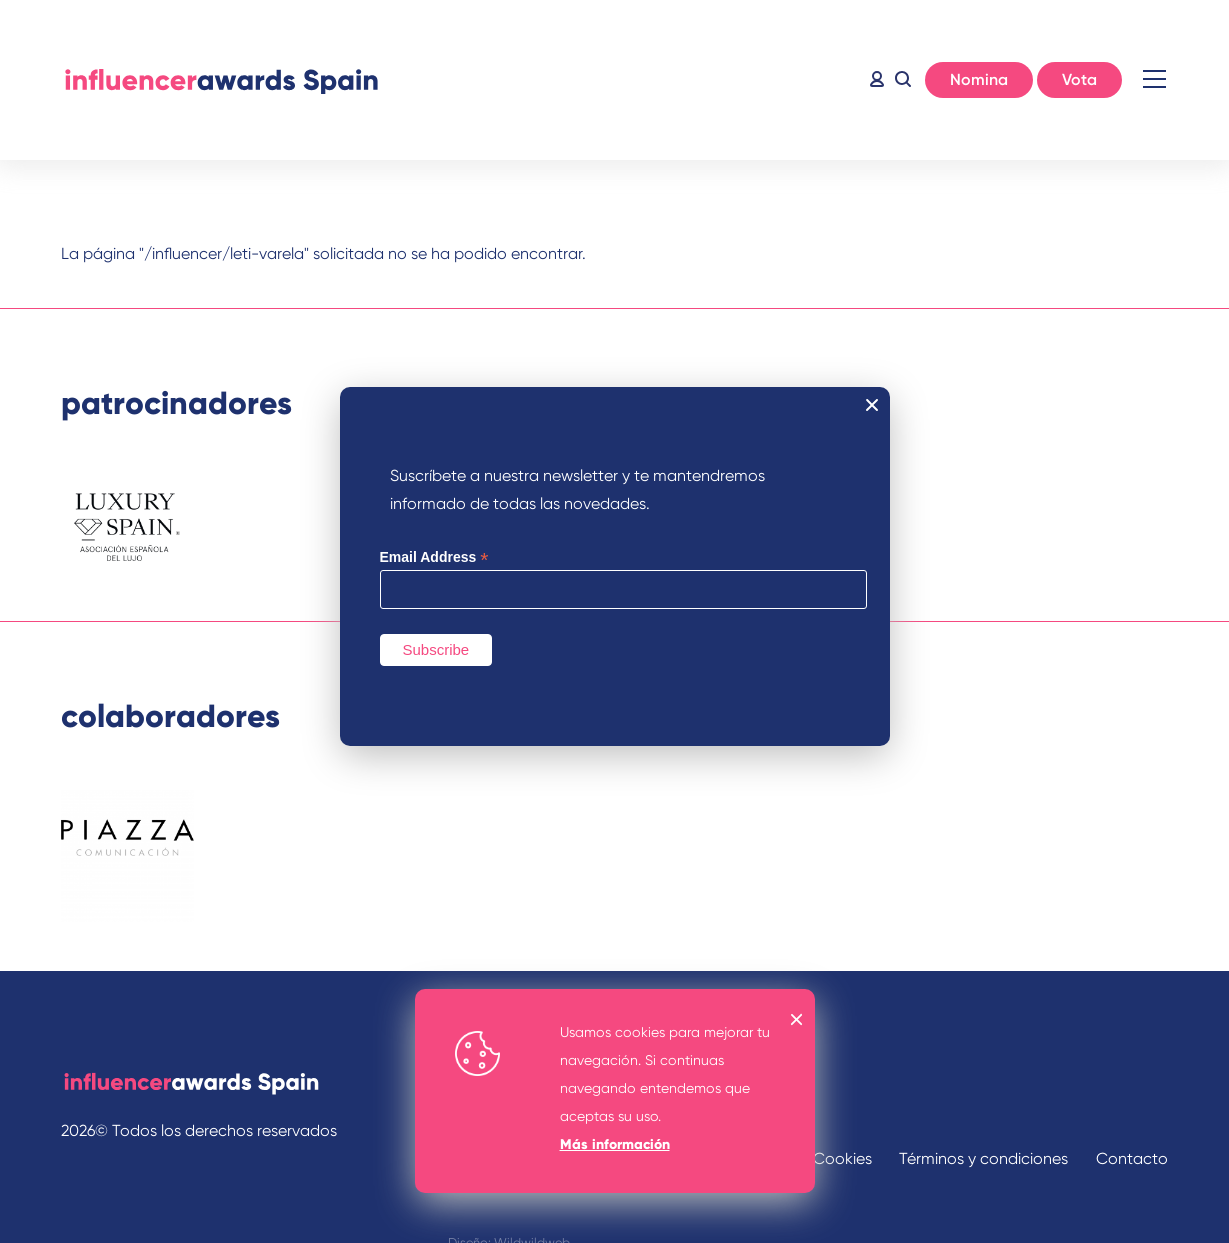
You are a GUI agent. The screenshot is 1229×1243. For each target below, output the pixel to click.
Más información (615, 1144)
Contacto (1132, 1158)
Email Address (434, 557)
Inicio (221, 80)
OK (797, 1019)
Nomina (979, 79)
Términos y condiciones (983, 1158)
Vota (1079, 79)
